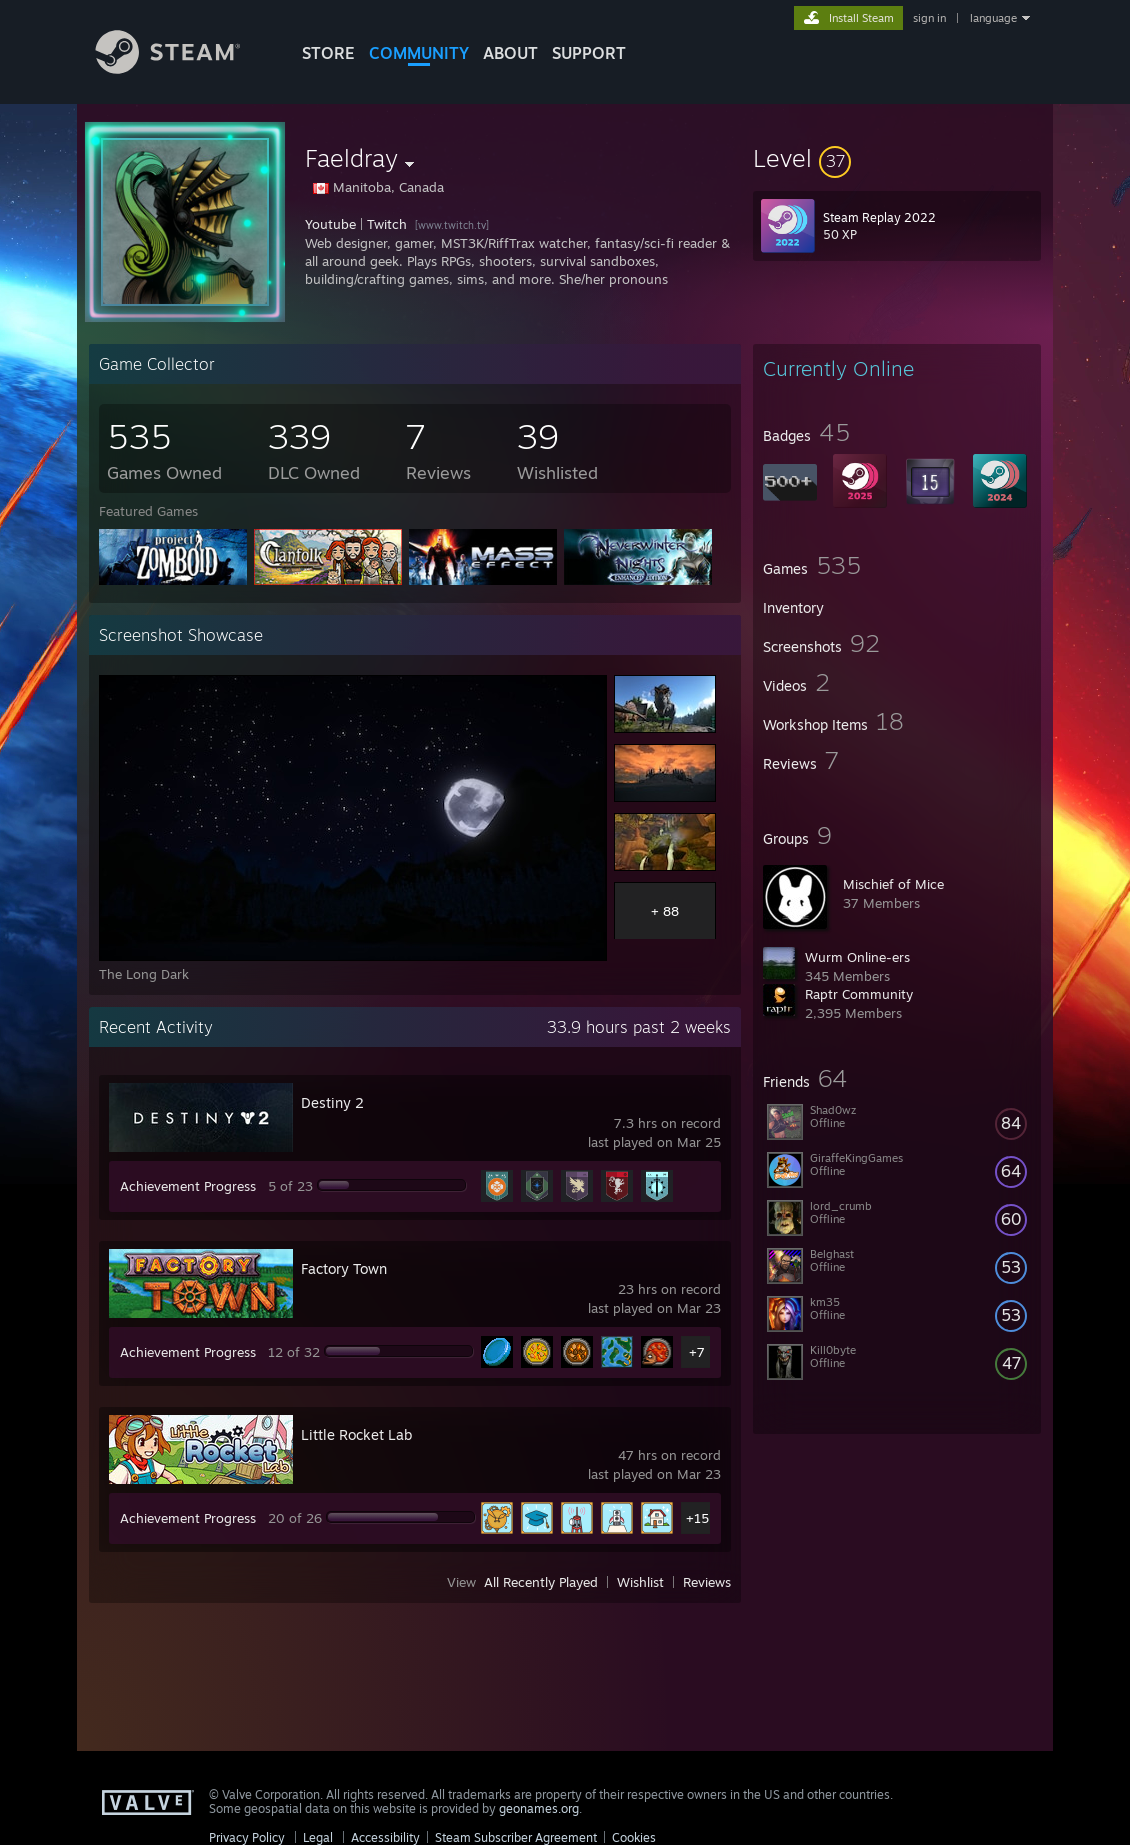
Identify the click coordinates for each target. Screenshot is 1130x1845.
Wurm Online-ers (857, 957)
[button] (897, 158)
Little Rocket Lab (356, 1434)
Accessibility (385, 1837)
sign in (929, 18)
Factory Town (344, 1268)
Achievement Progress (188, 1186)
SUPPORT (589, 53)
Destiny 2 (332, 1102)
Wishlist (640, 1582)
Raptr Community (859, 994)
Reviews (707, 1582)
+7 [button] (697, 1352)
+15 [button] (697, 1518)
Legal (318, 1837)
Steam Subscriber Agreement (516, 1837)
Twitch (387, 224)
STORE (328, 53)
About (510, 53)
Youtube (330, 224)
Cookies (634, 1837)
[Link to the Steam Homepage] (183, 68)
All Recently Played (541, 1582)
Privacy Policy (247, 1837)
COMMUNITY (419, 53)
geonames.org (539, 1808)
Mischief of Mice (893, 884)
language (993, 18)
